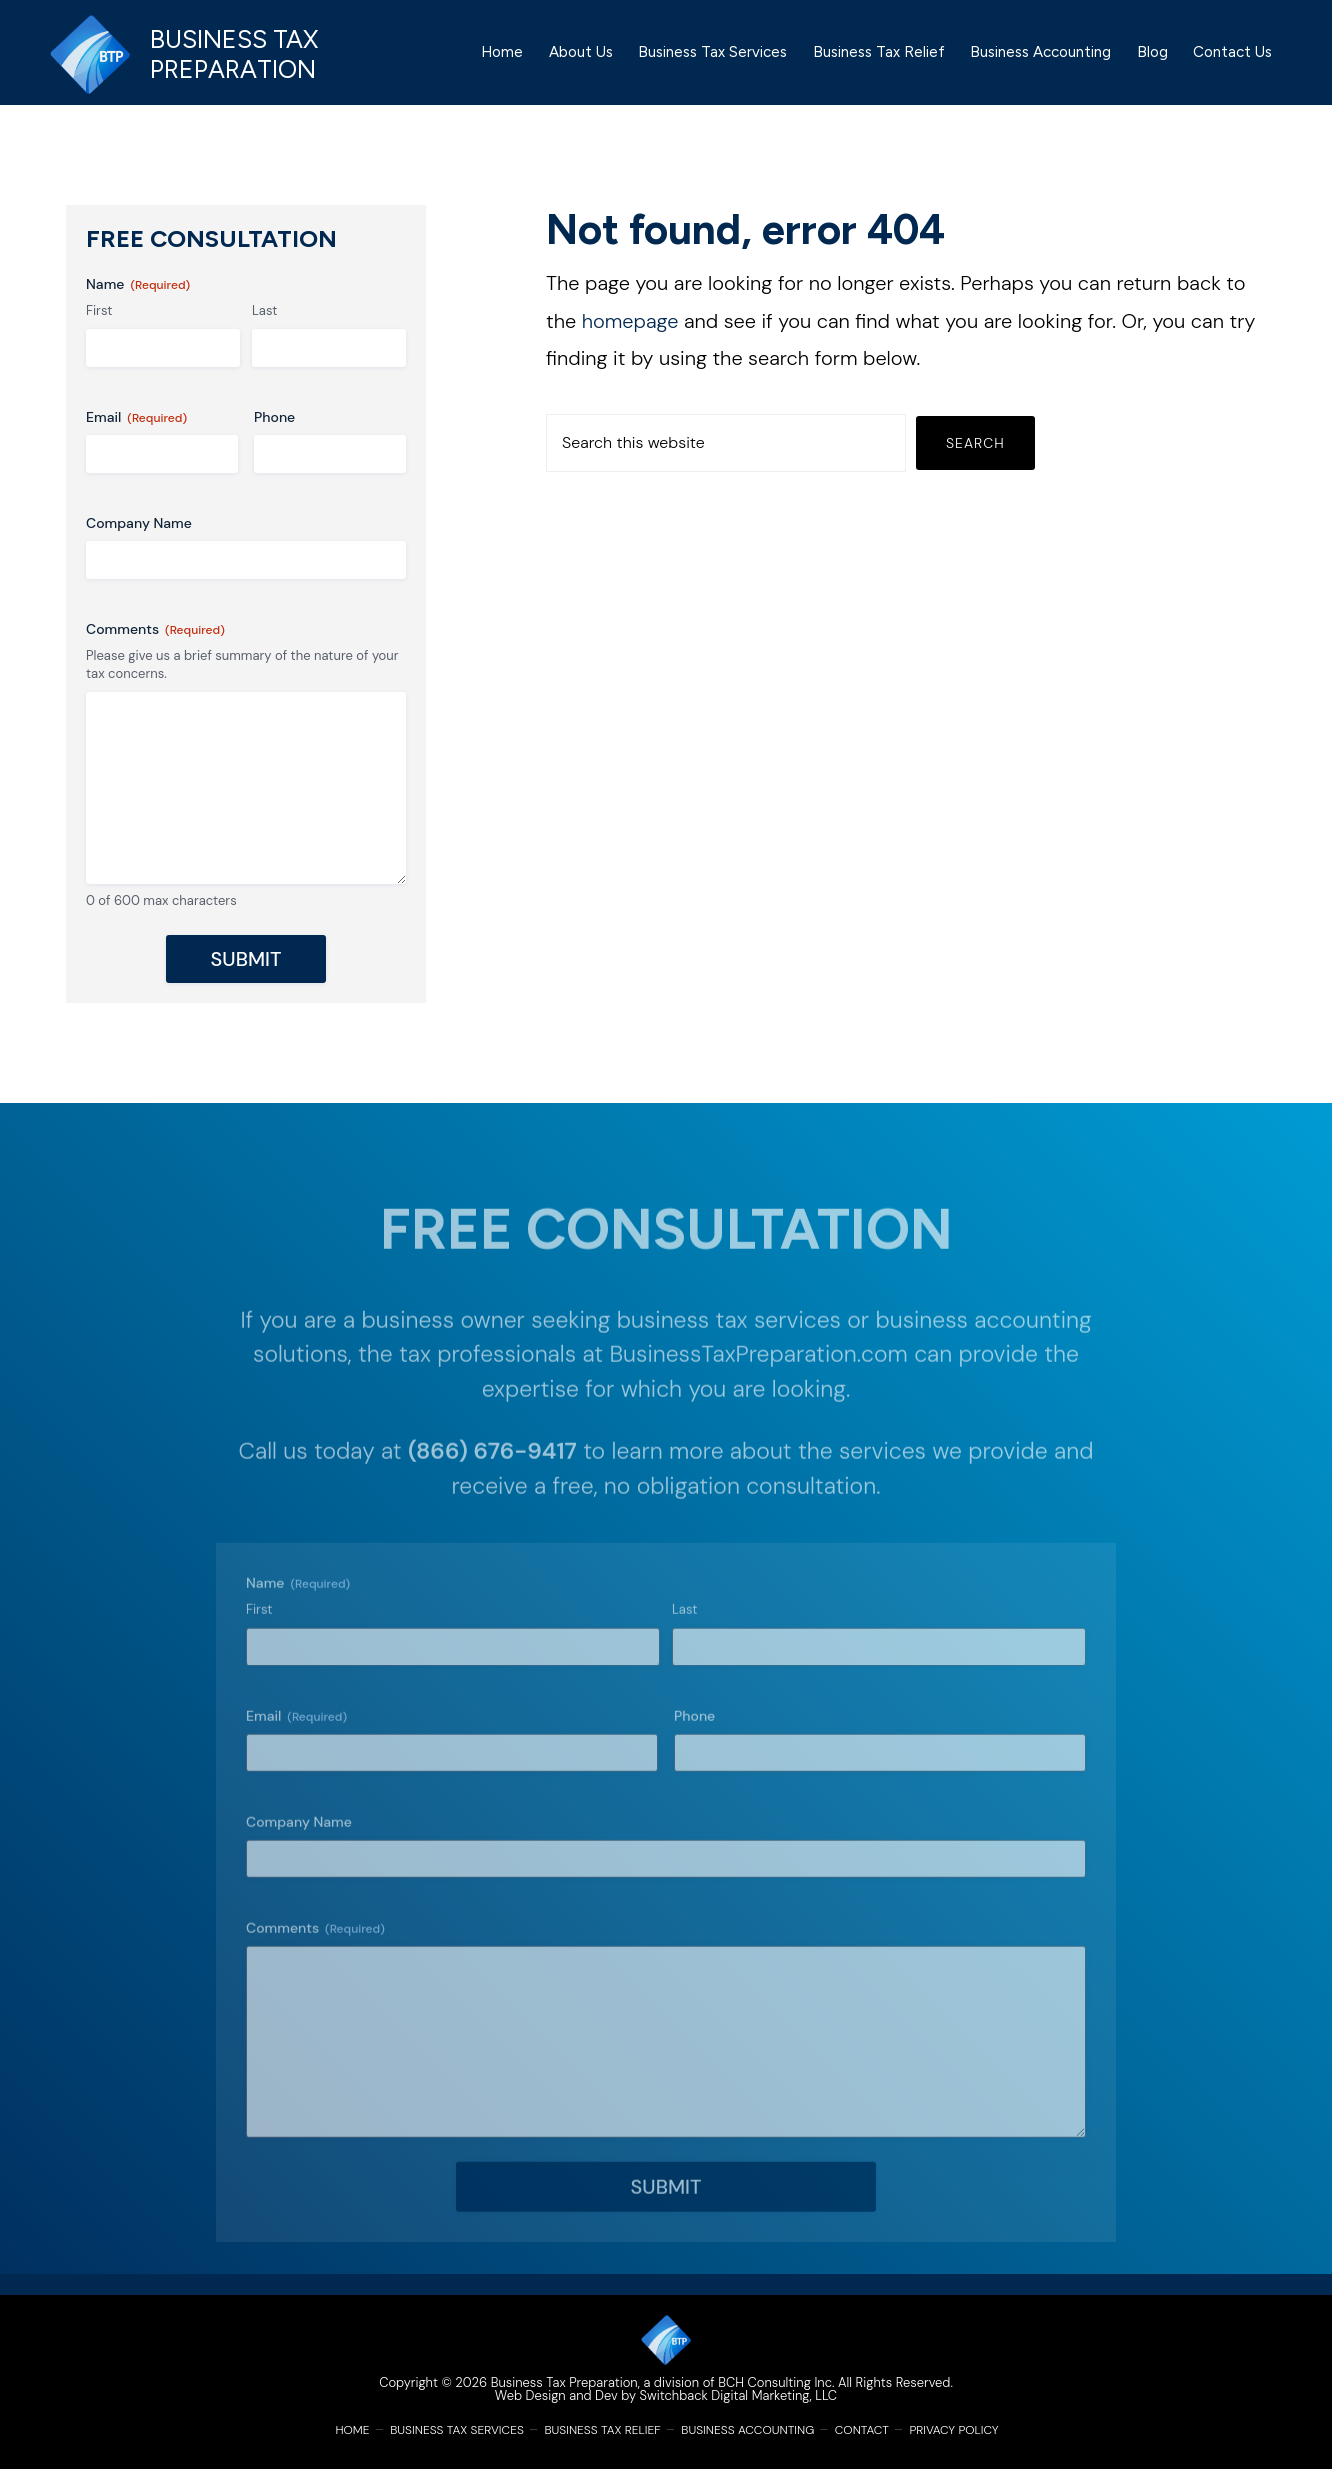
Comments (155, 649)
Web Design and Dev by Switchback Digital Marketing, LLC (666, 2395)
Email (136, 437)
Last (264, 330)
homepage (630, 341)
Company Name (139, 543)
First (99, 330)
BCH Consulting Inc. (776, 2382)
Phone (274, 437)
